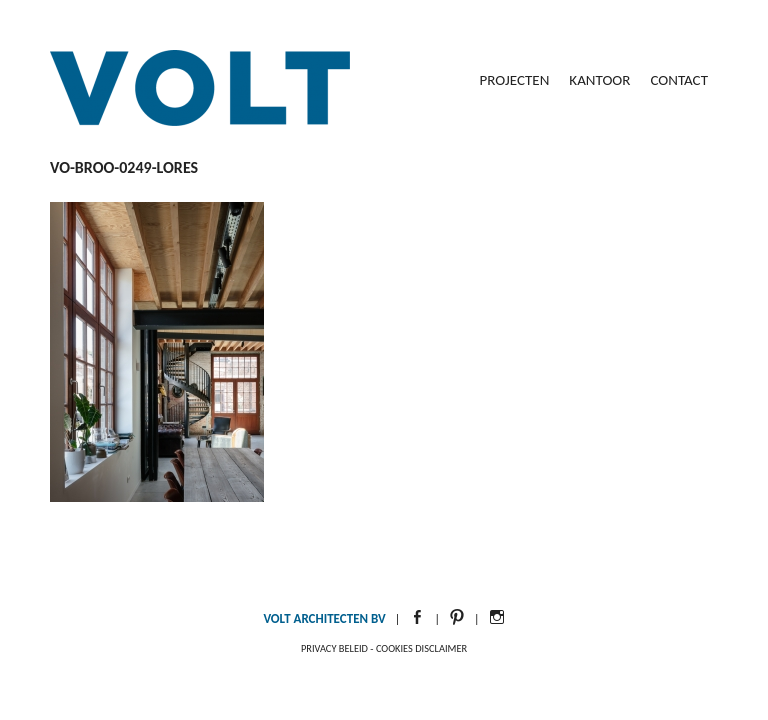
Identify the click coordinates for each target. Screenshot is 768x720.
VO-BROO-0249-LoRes (124, 167)
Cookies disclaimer (421, 648)
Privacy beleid (334, 648)
